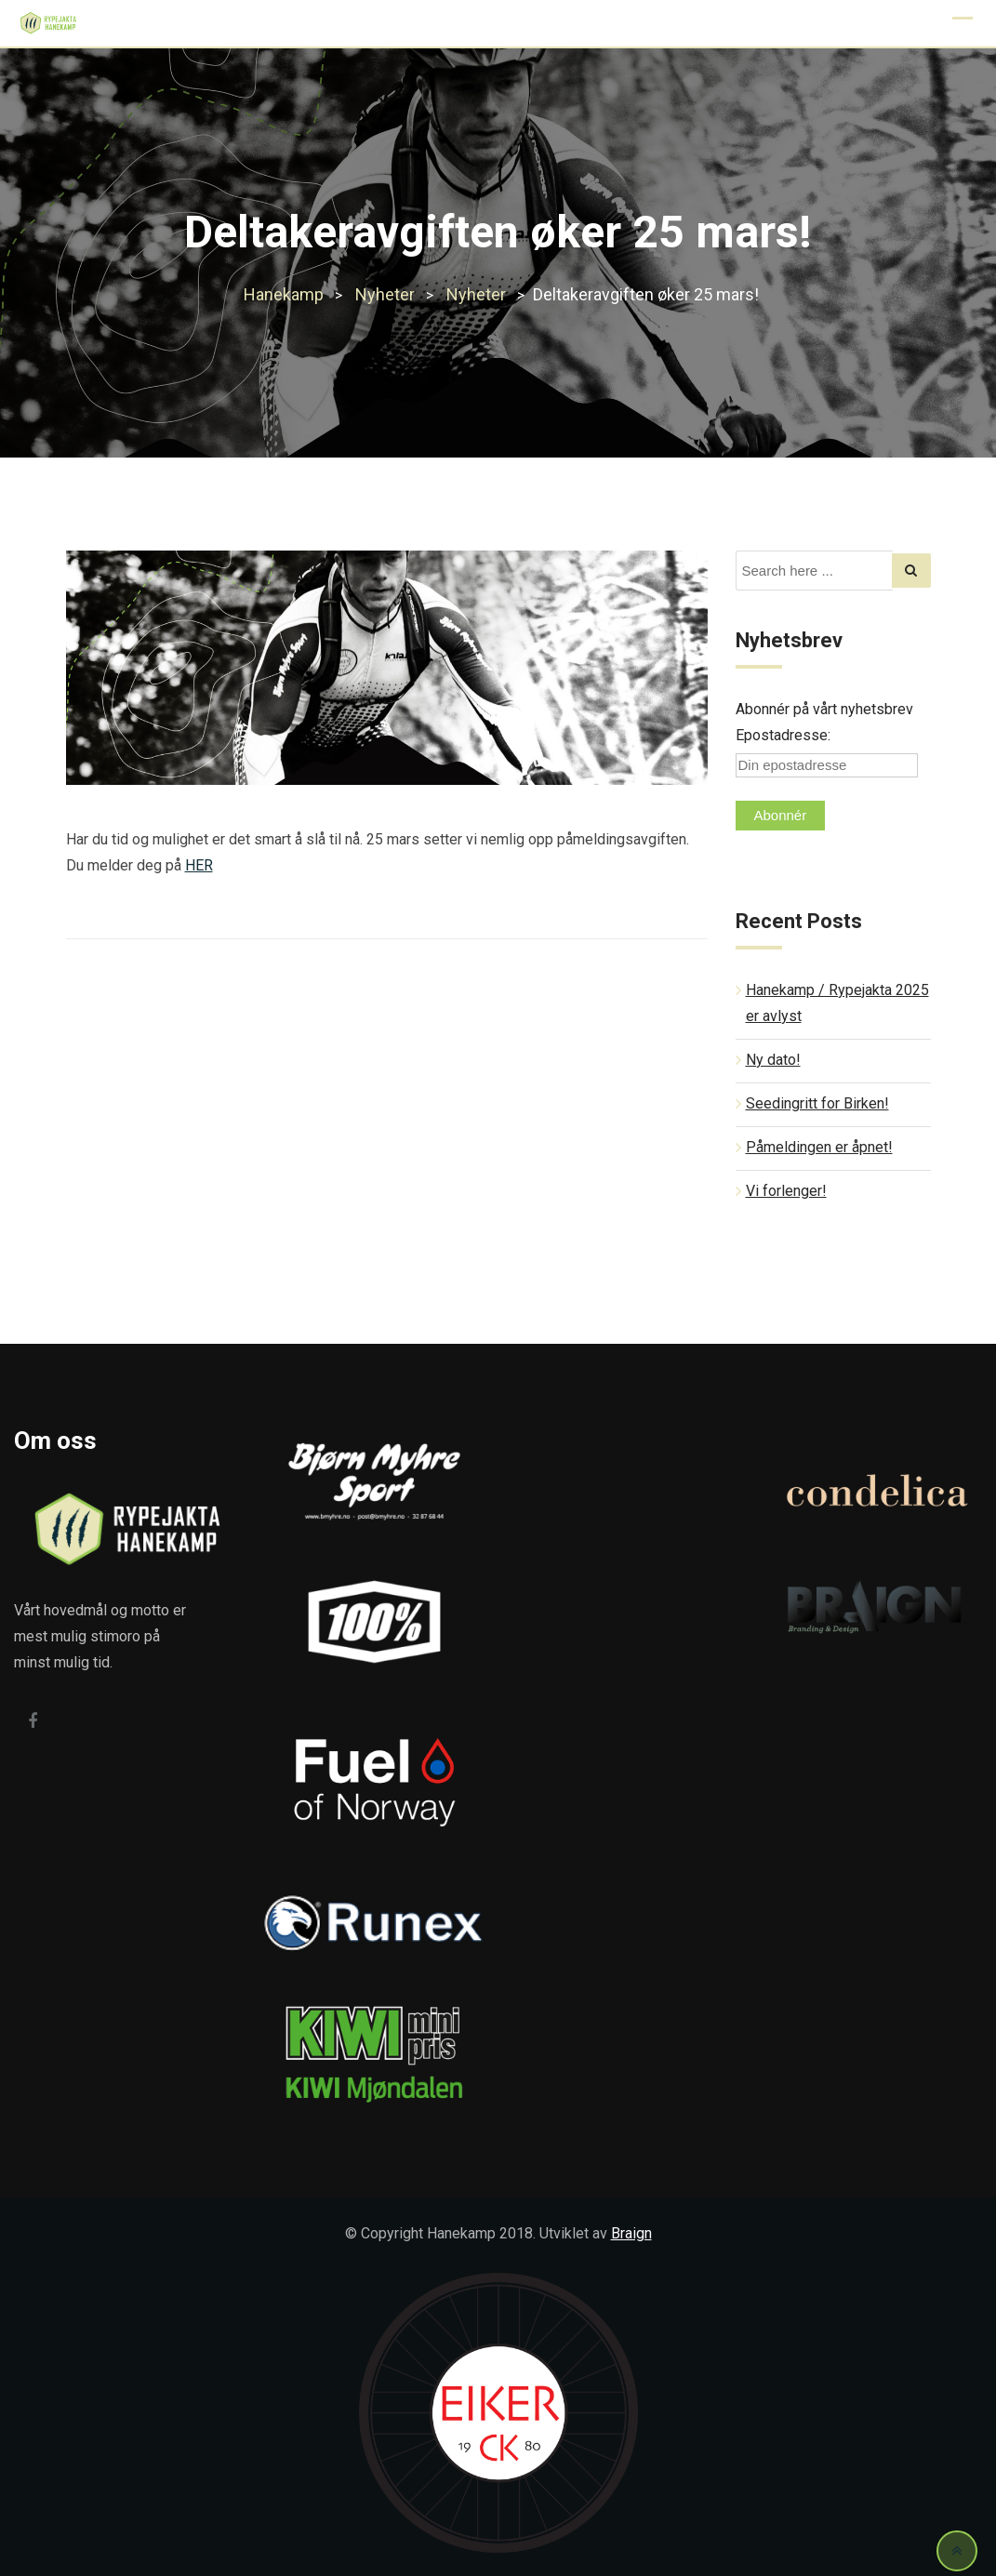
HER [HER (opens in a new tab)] (199, 865)
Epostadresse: (783, 735)
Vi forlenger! (786, 1191)
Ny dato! (773, 1060)
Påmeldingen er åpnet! (819, 1147)
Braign (631, 2233)
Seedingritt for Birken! (817, 1103)
